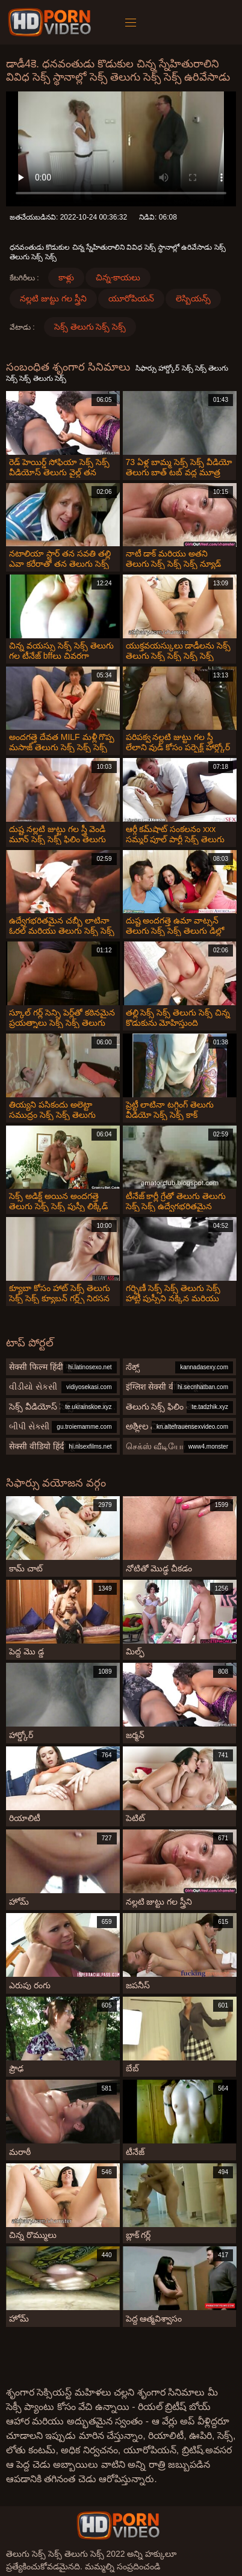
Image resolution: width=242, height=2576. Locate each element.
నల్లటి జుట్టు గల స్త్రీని (53, 298)
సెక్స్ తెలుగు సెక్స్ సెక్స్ (90, 326)
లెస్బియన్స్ (193, 298)
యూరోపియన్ (131, 298)
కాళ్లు (66, 277)
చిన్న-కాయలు (118, 277)
